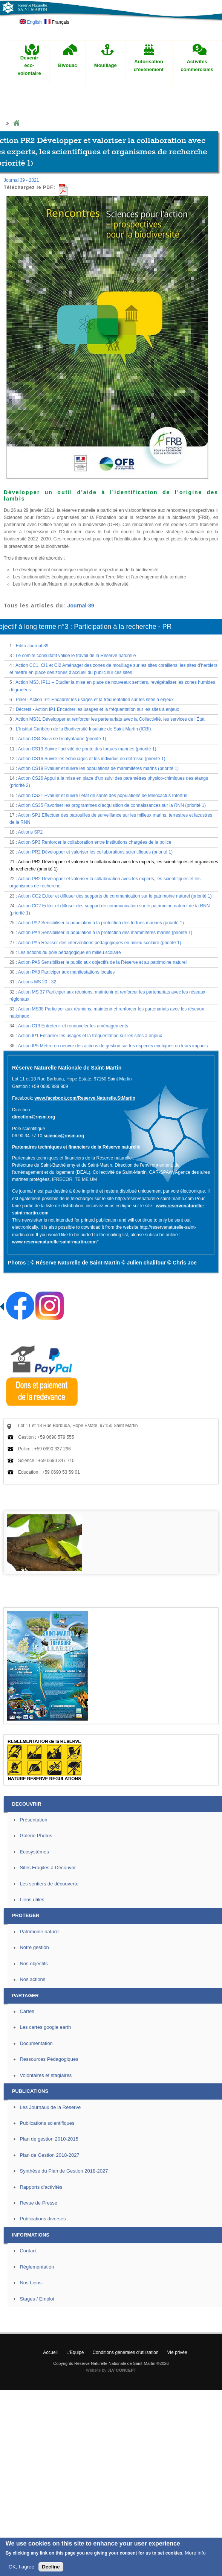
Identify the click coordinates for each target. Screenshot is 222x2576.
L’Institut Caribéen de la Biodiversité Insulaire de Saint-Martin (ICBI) (83, 729)
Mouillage (105, 65)
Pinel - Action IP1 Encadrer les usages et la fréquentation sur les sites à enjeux (95, 699)
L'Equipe (75, 2352)
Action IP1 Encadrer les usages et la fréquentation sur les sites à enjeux (90, 1035)
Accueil (50, 2352)
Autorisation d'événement (149, 65)
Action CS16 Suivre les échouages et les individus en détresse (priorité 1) (91, 758)
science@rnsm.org (63, 1135)
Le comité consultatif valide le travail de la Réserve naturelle (76, 655)
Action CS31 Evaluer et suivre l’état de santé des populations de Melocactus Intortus (102, 795)
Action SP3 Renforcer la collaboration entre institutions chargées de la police (94, 842)
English (31, 22)
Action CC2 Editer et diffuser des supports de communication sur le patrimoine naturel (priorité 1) (115, 896)
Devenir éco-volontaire (29, 65)
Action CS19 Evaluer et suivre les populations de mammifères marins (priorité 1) (98, 768)
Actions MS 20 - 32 (37, 981)
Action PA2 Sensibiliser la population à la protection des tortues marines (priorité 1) (101, 922)
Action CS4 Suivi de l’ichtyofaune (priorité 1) (62, 738)
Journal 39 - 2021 (21, 180)
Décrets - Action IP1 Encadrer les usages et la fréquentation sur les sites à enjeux (97, 709)
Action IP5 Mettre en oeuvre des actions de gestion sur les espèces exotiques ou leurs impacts (113, 1045)
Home (16, 123)
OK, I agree (21, 2567)
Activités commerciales (197, 65)
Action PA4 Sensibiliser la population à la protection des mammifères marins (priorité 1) (105, 932)
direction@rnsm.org (33, 1117)
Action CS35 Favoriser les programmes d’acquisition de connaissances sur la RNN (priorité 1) (112, 805)
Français (56, 22)
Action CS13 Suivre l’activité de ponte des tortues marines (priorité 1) (87, 749)
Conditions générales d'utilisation (125, 2352)
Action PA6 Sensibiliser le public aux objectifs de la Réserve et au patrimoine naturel (102, 962)
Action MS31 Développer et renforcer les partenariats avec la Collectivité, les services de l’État (110, 719)
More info (195, 2553)
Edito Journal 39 (32, 645)
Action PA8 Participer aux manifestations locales (66, 972)
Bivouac (67, 65)
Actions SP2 (30, 832)
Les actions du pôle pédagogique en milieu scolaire (69, 952)
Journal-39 (80, 606)
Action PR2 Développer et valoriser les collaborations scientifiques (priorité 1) (95, 852)
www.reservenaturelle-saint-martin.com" (55, 1242)
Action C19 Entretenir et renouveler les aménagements (73, 1026)
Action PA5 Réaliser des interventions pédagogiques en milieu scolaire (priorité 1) (99, 942)
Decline (51, 2567)
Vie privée (177, 2352)
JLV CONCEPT (121, 2370)
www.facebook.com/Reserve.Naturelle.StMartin (84, 1098)
